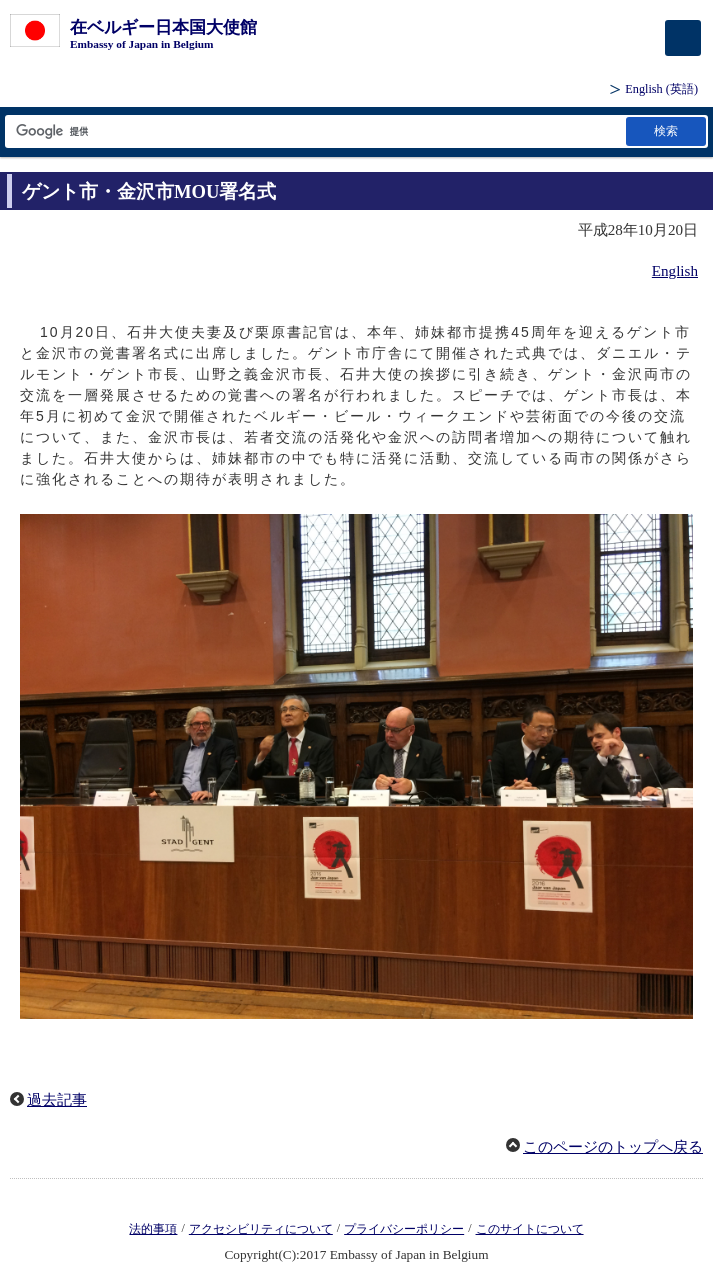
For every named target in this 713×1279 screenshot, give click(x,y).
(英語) (661, 89)
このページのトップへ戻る (613, 1147)
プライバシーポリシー (404, 1229)
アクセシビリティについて (261, 1229)
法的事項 (153, 1229)
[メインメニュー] (683, 38)
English (675, 271)
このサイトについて (530, 1229)
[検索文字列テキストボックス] (314, 131)
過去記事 (57, 1100)
